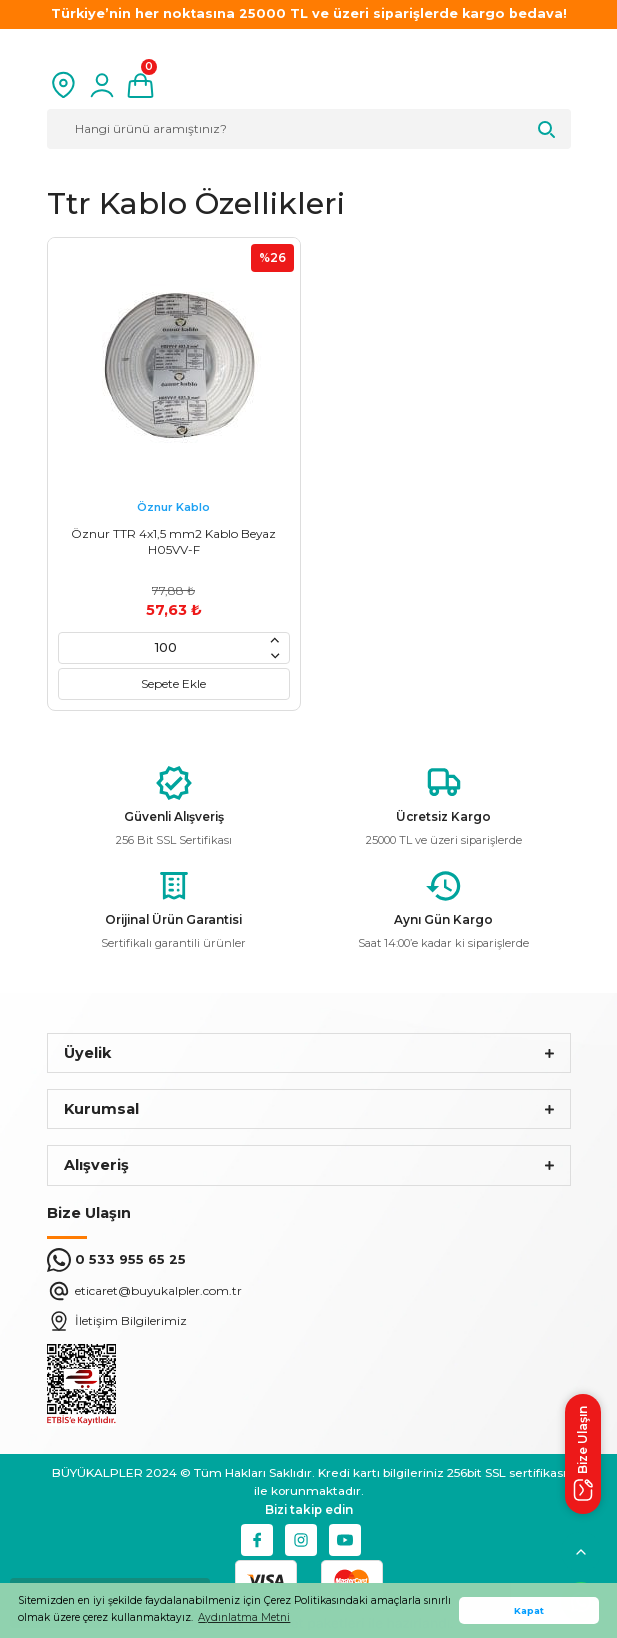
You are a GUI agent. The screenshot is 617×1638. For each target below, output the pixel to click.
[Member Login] (102, 85)
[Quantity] (166, 647)
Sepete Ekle (173, 683)
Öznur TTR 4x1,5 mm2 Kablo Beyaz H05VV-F (173, 541)
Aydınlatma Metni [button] (244, 1617)
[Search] (309, 129)
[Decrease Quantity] (275, 656)
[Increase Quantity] (275, 640)
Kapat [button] (529, 1610)
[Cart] (140, 85)
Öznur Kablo (173, 507)
